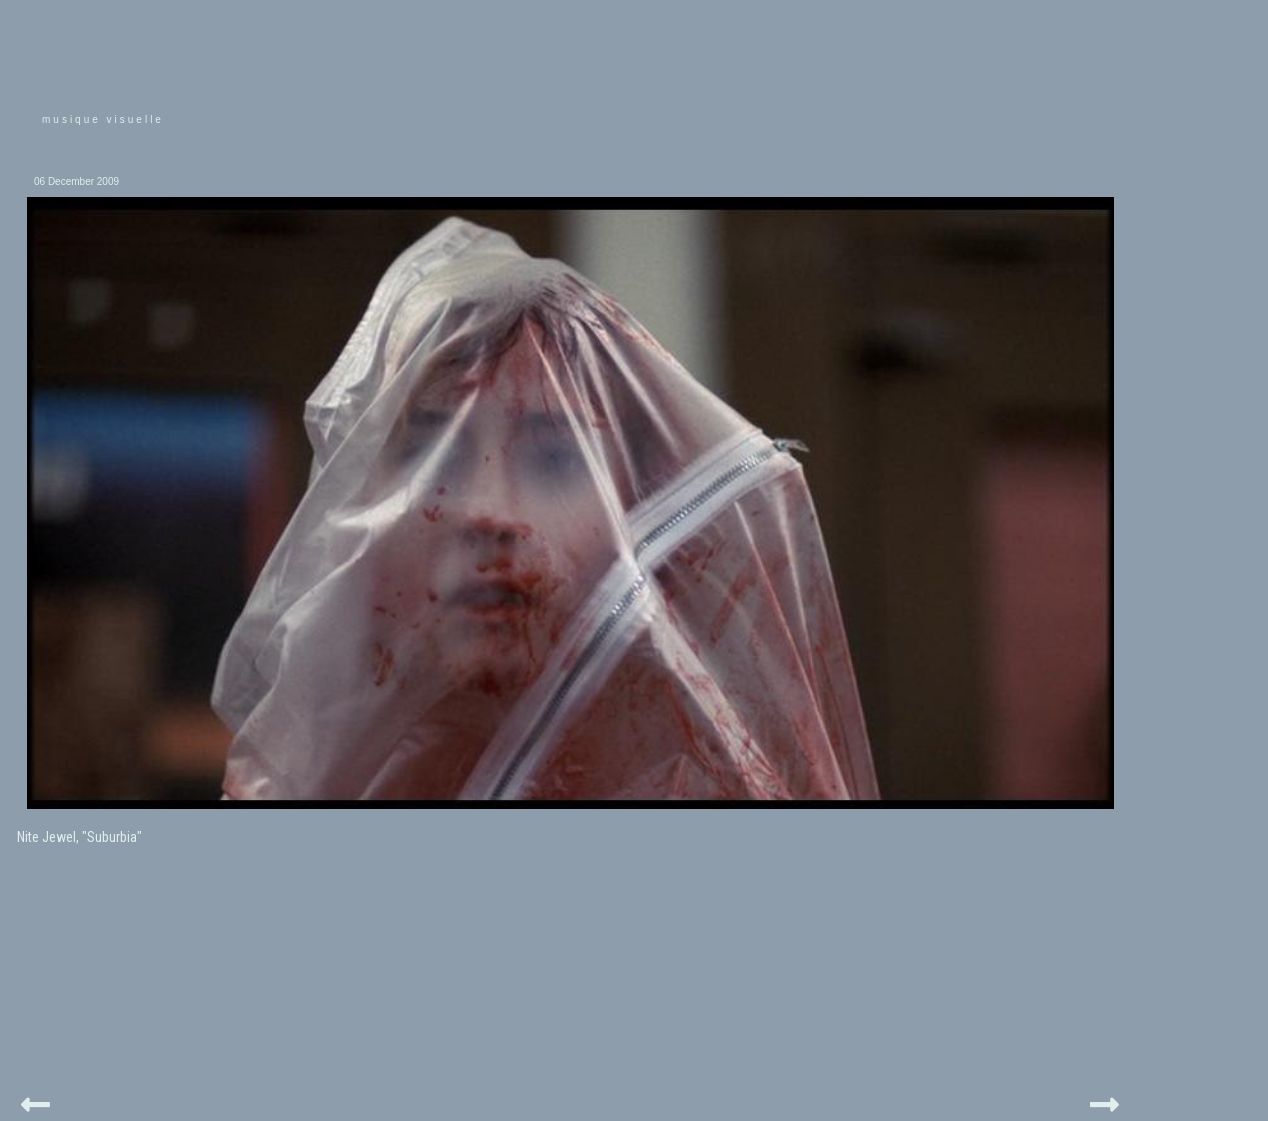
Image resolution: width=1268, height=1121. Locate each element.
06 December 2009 (76, 181)
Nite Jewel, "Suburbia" (79, 837)
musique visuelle (103, 119)
